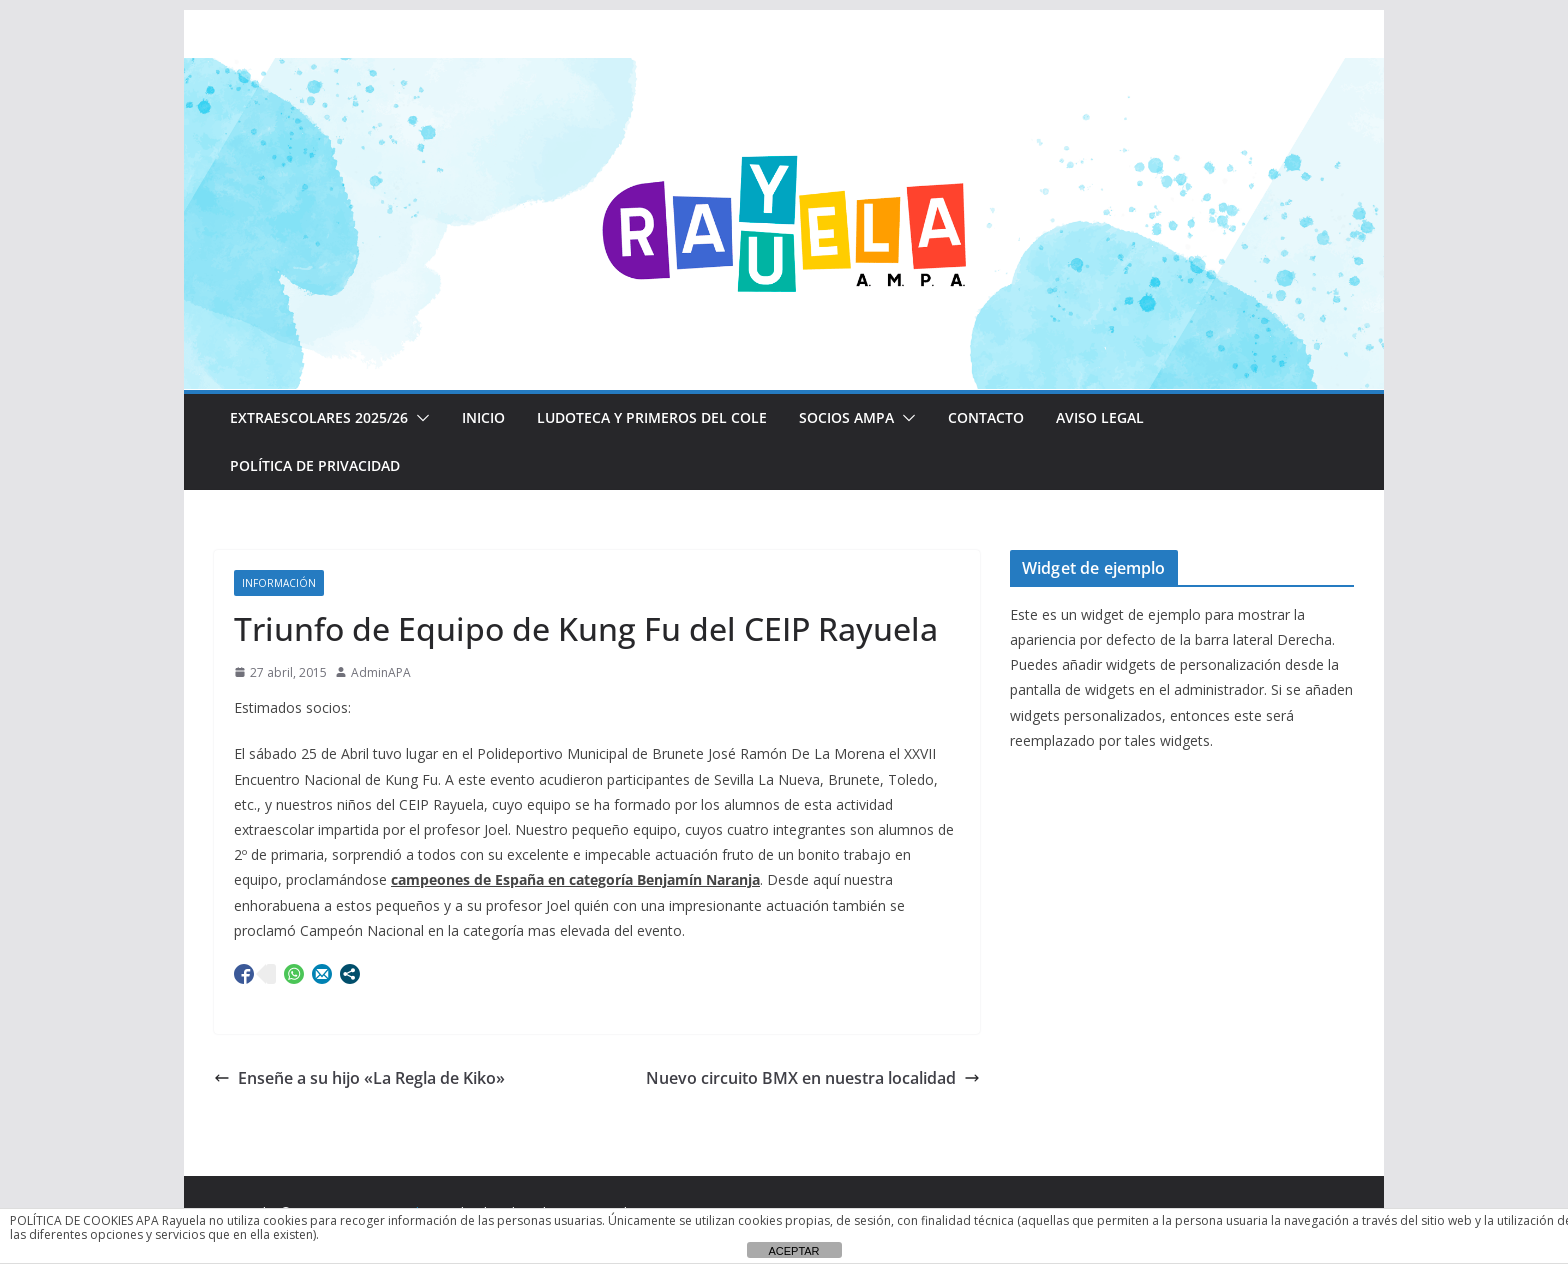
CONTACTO (986, 417)
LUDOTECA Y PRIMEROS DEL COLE (652, 417)
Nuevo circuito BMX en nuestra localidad (813, 1078)
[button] (419, 418)
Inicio (483, 417)
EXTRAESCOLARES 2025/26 (319, 417)
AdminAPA (381, 672)
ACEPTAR (793, 1251)
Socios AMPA (846, 417)
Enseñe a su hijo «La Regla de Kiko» (359, 1078)
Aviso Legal (1100, 417)
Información (279, 583)
